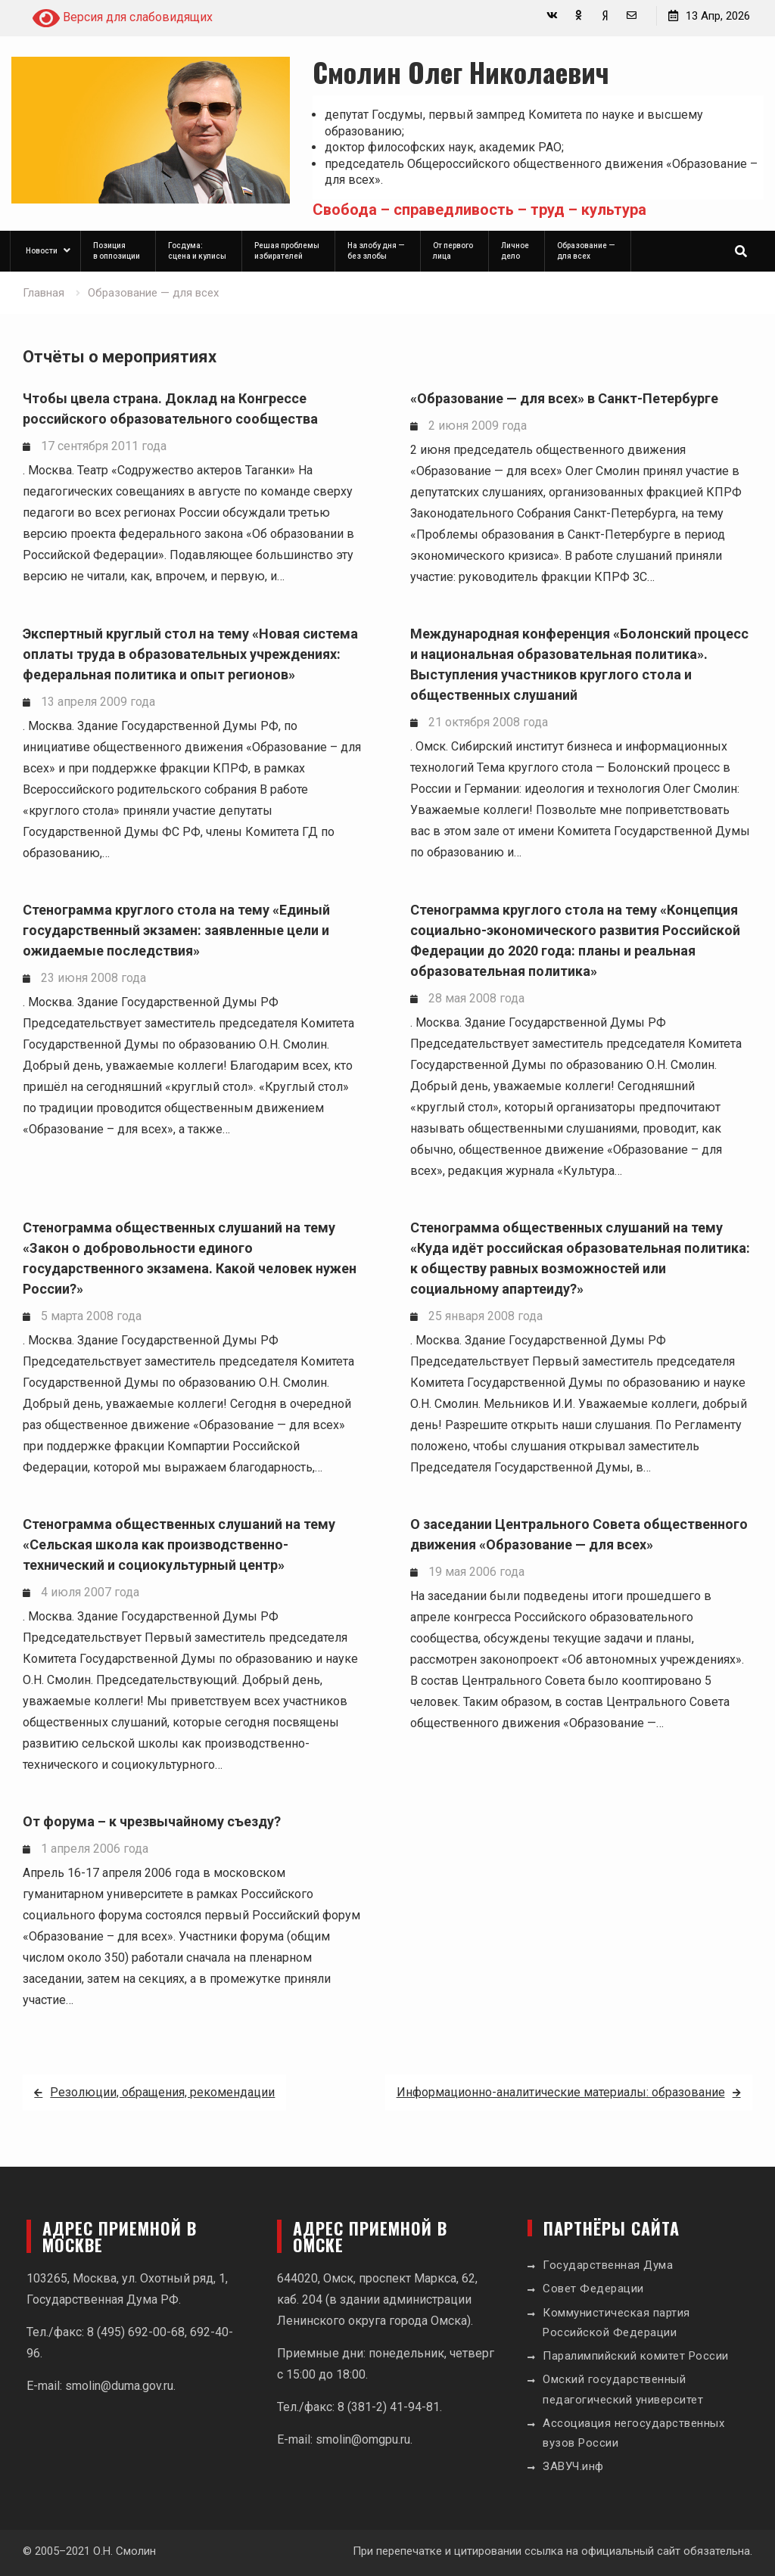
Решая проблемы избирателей (286, 250)
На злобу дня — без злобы (376, 250)
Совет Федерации (593, 2288)
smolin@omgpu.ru (363, 2439)
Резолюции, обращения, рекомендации (162, 2092)
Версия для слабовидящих (123, 18)
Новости (42, 251)
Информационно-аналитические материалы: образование (561, 2092)
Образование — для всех (586, 250)
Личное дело (515, 250)
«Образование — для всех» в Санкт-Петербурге (564, 398)
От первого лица (453, 250)
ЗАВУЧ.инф (573, 2466)
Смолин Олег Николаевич (461, 71)
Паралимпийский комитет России (636, 2356)
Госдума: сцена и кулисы (197, 250)
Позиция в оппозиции (116, 250)
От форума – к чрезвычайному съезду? (152, 1821)
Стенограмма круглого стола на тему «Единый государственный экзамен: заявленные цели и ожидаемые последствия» (176, 930)
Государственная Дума (608, 2265)
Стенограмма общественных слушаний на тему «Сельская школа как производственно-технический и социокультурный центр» (179, 1544)
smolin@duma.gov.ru (119, 2386)
